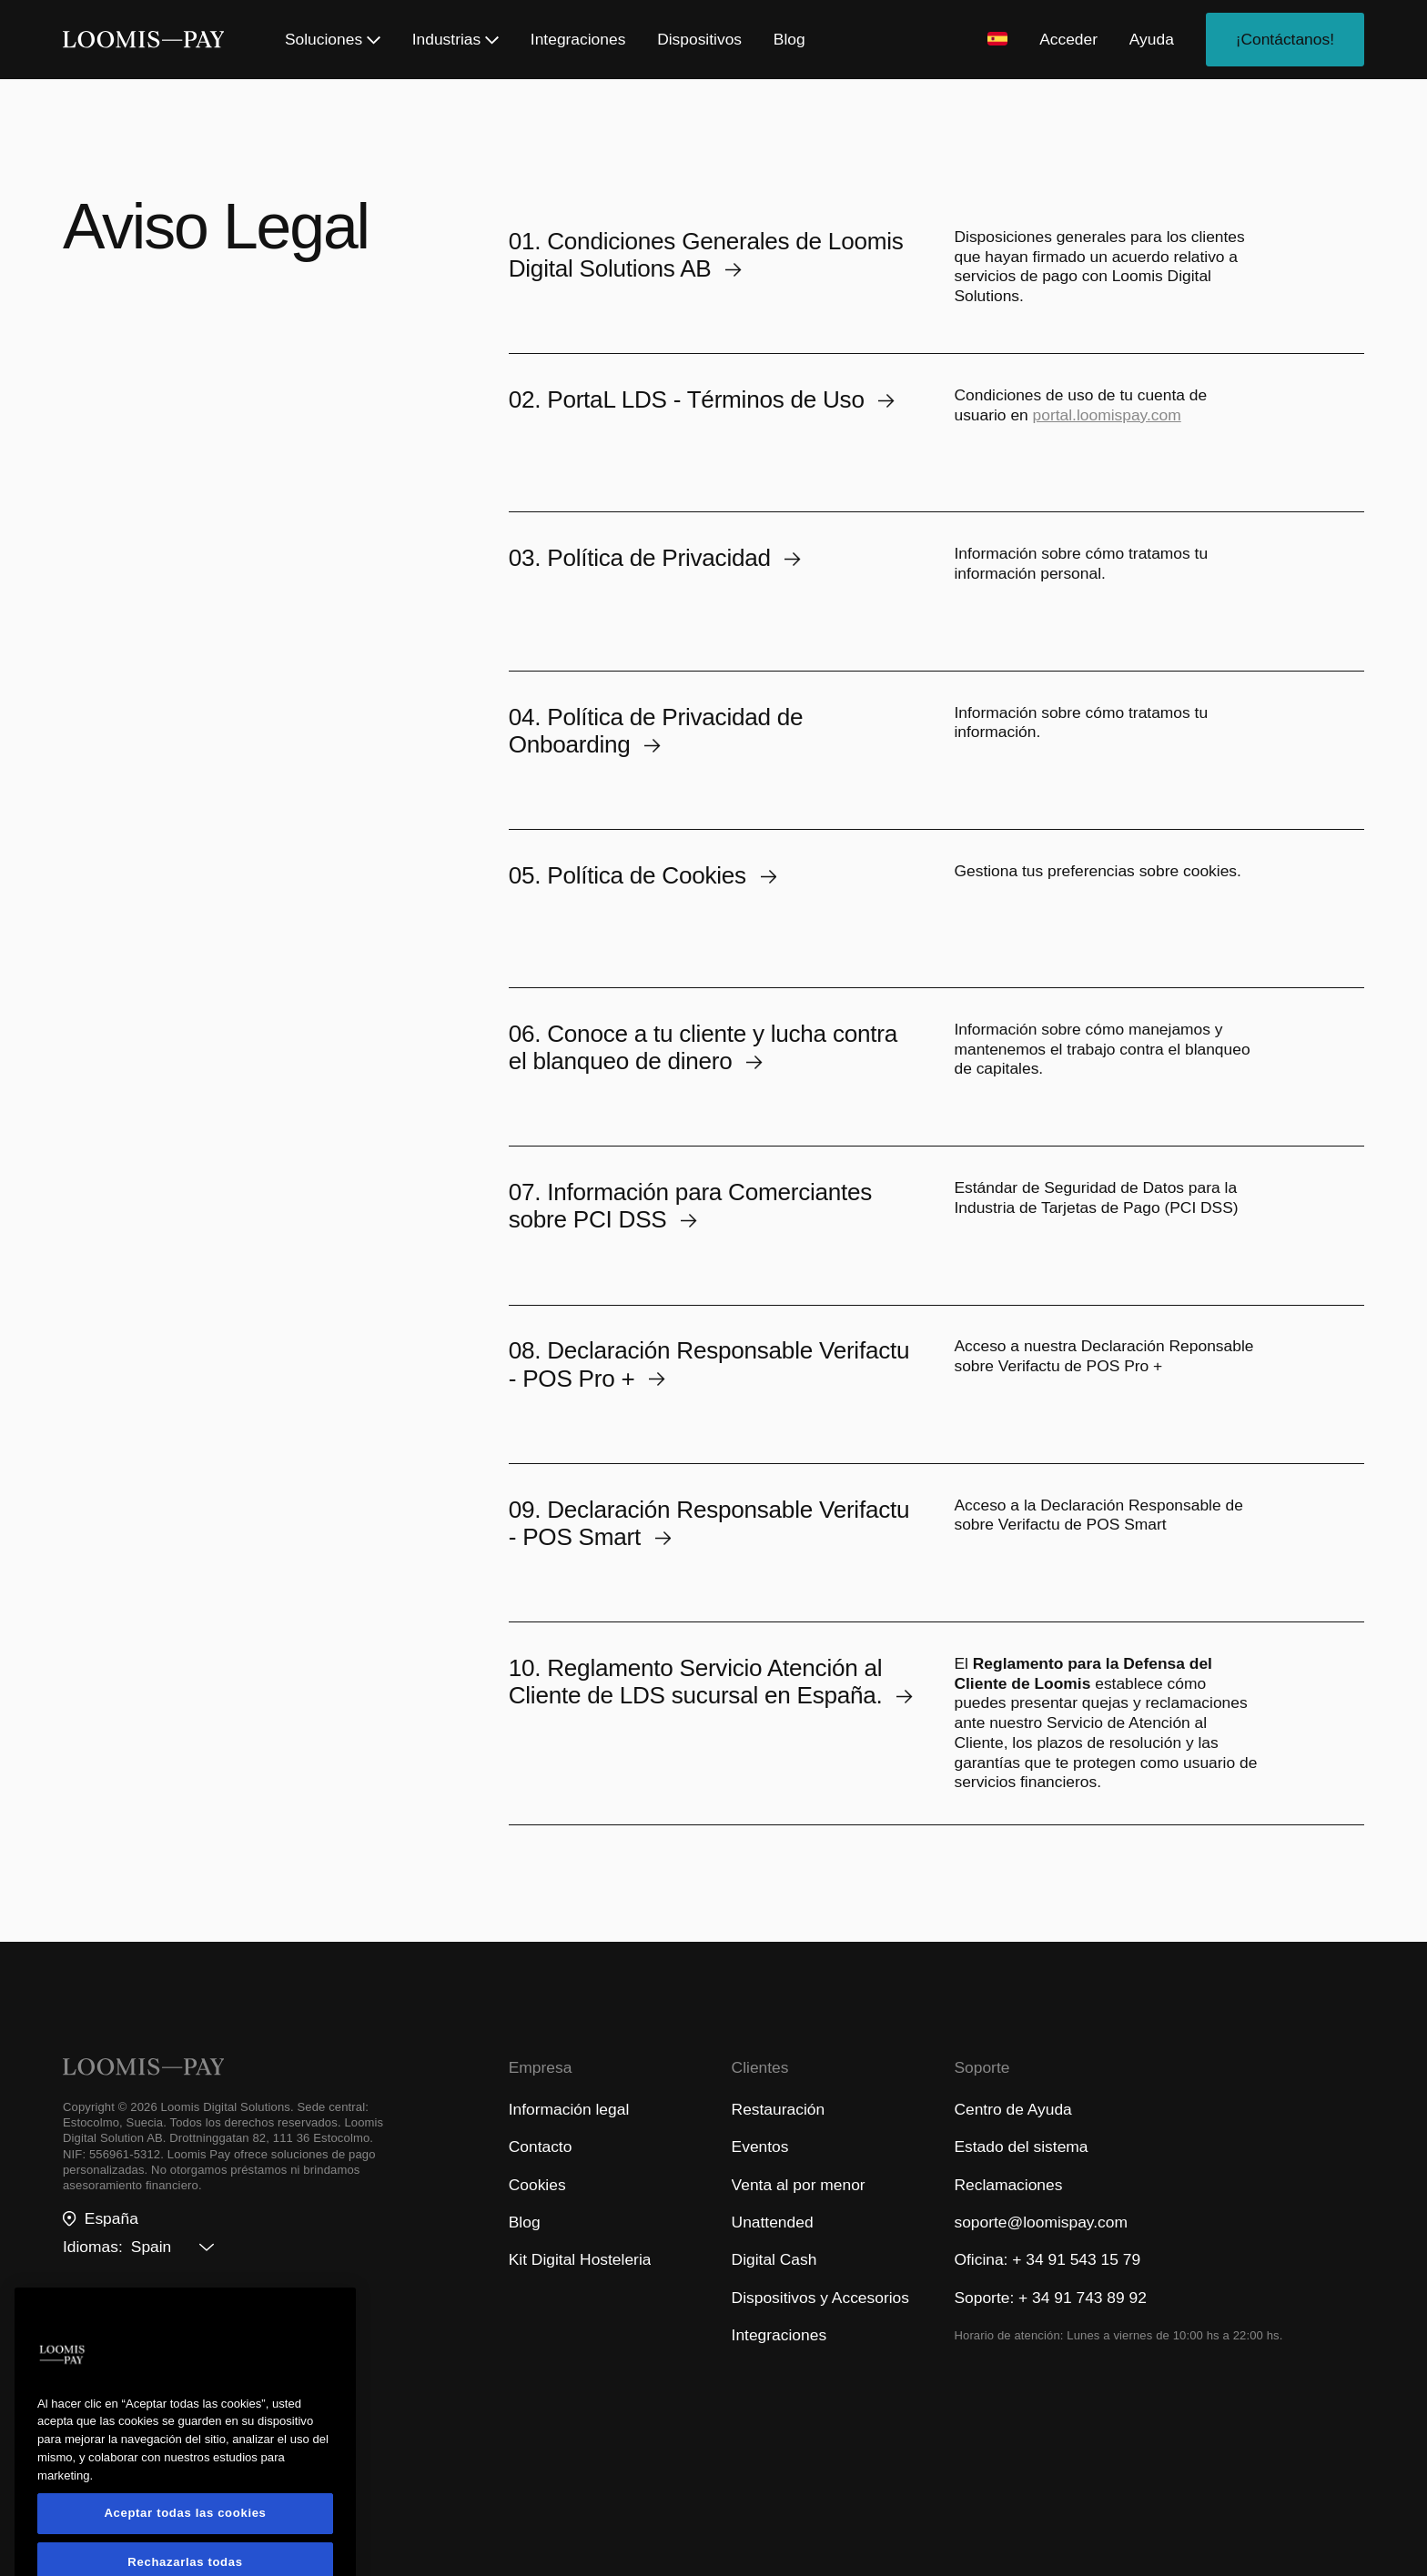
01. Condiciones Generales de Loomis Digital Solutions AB (706, 254)
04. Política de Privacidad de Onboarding (656, 730)
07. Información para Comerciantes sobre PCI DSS (690, 1205)
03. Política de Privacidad (655, 557)
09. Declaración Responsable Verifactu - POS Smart (709, 1523)
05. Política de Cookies (642, 875)
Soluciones (332, 39)
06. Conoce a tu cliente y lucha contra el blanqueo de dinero (703, 1047)
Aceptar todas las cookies (185, 2544)
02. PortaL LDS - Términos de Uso (702, 399)
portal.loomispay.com (1107, 415)
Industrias (455, 39)
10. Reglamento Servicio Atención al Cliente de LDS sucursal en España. (711, 1681)
